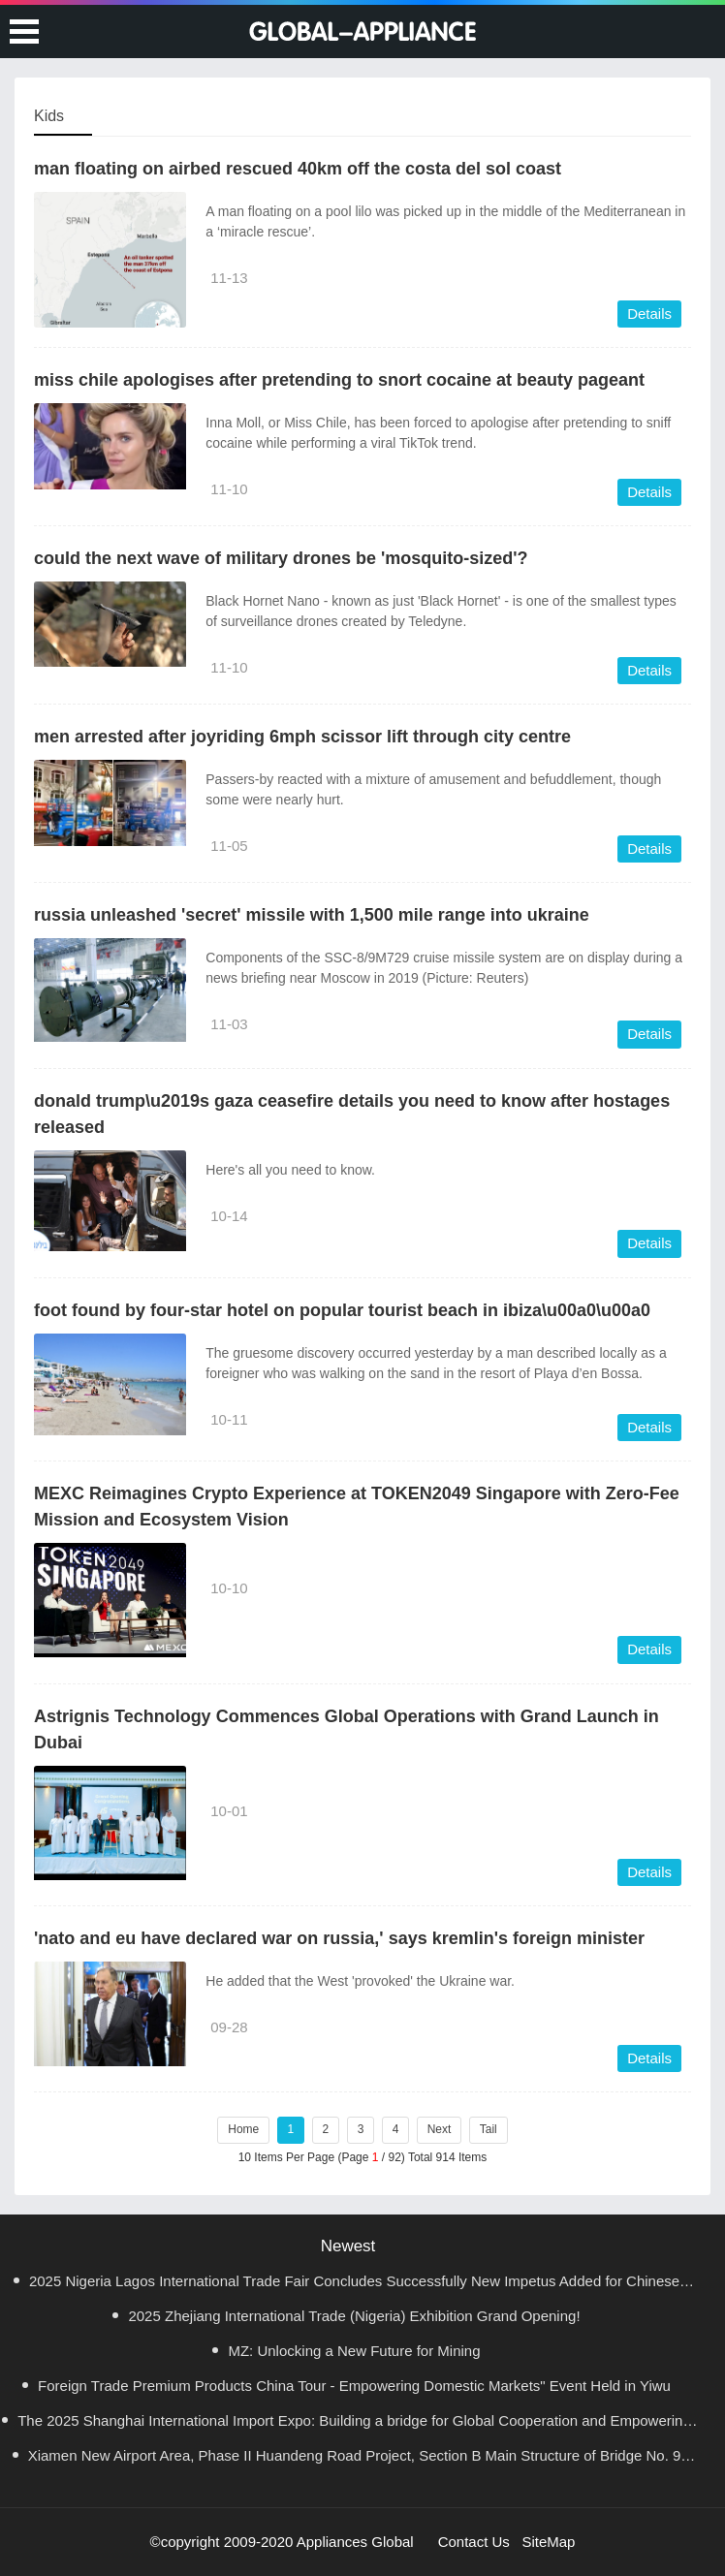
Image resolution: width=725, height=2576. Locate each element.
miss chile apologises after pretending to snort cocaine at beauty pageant (339, 380)
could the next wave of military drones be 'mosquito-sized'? (281, 558)
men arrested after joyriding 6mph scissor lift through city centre (302, 736)
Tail (488, 2129)
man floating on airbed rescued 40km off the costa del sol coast (297, 168)
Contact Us (474, 2541)
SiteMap (548, 2541)
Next (439, 2129)
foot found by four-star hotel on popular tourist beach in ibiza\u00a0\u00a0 (342, 1310)
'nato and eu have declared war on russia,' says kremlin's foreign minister (339, 1938)
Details (649, 313)
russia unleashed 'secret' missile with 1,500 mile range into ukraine (311, 915)
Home (243, 2129)
